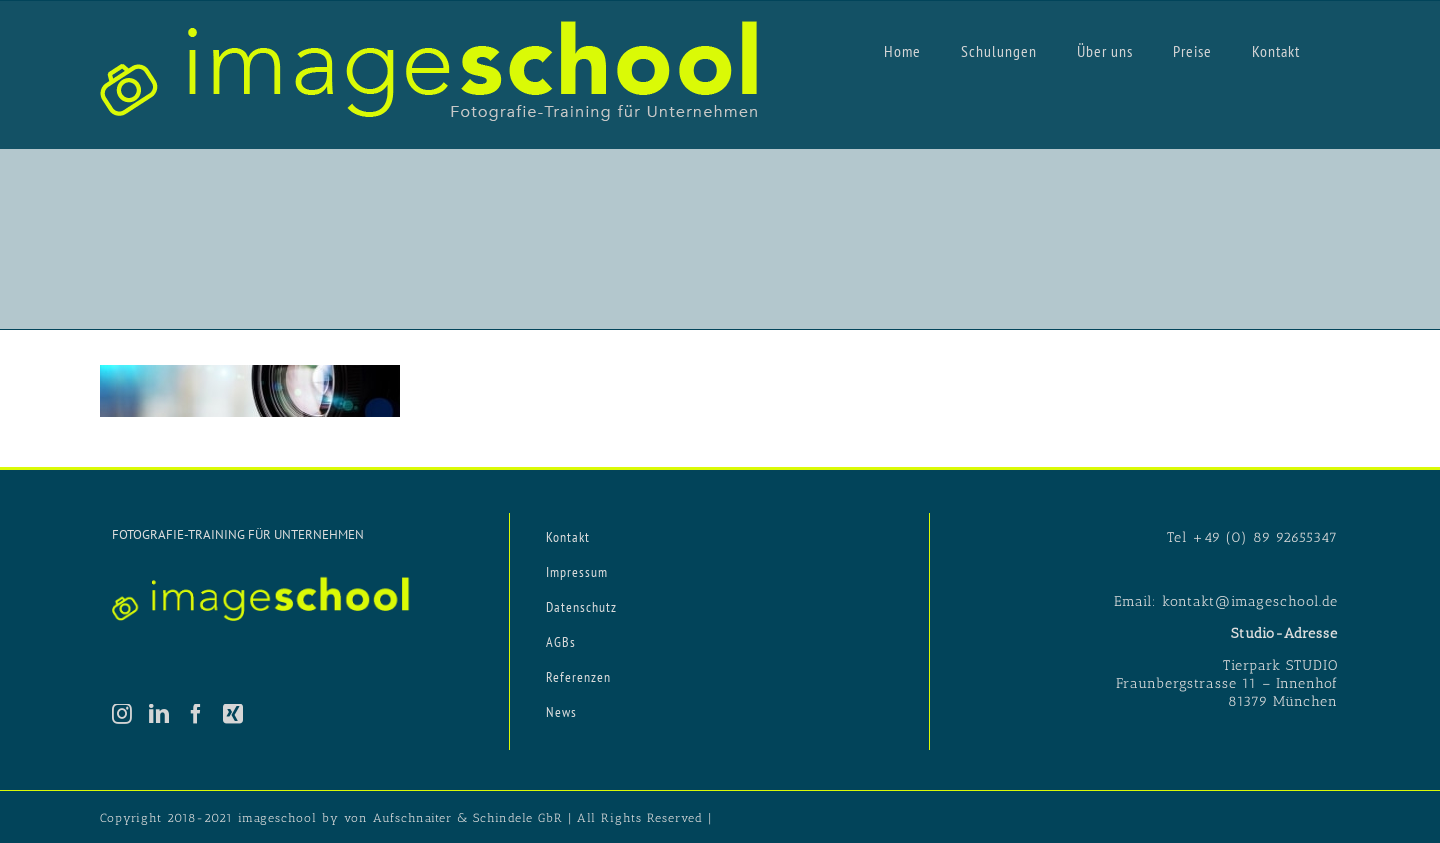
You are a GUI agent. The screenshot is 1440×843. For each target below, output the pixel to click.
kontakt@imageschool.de (1250, 601)
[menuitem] (902, 50)
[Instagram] (122, 714)
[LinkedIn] (159, 714)
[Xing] (233, 714)
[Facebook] (196, 714)
